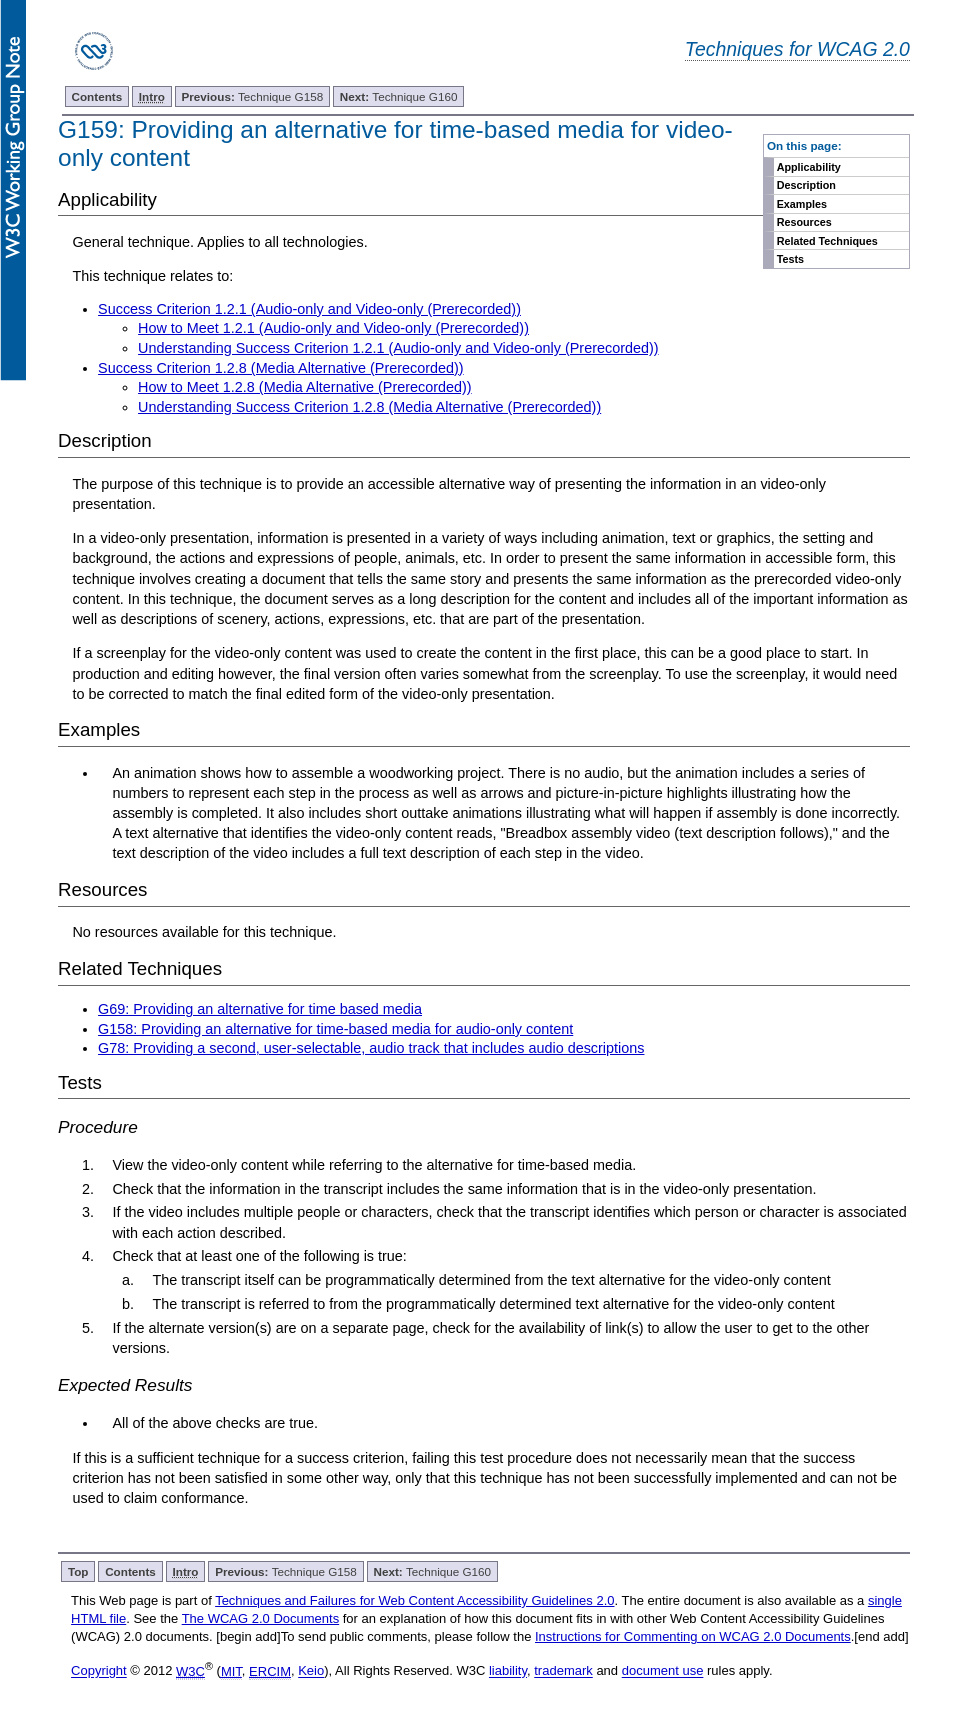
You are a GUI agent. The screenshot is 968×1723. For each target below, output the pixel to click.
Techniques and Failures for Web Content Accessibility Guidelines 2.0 (414, 1600)
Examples (802, 204)
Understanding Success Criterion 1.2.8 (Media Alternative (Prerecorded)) (369, 407)
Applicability (809, 167)
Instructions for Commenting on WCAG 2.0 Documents (693, 1636)
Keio (311, 1671)
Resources (804, 222)
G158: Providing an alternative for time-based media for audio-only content (335, 1029)
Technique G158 (253, 96)
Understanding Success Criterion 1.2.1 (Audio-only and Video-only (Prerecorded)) (398, 348)
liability (508, 1671)
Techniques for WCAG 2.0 (797, 49)
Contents (97, 96)
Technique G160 (399, 96)
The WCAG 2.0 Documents (261, 1618)
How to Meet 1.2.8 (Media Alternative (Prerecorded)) (305, 387)
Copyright (99, 1671)
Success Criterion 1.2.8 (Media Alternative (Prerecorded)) (281, 368)
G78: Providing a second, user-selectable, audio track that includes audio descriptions (371, 1048)
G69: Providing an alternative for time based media (260, 1009)
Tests (790, 259)
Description (806, 185)
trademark (563, 1671)
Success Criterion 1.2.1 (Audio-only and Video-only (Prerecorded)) (309, 309)
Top (78, 1571)
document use (663, 1671)
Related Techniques (827, 241)
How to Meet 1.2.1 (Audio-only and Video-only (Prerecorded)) (333, 328)
